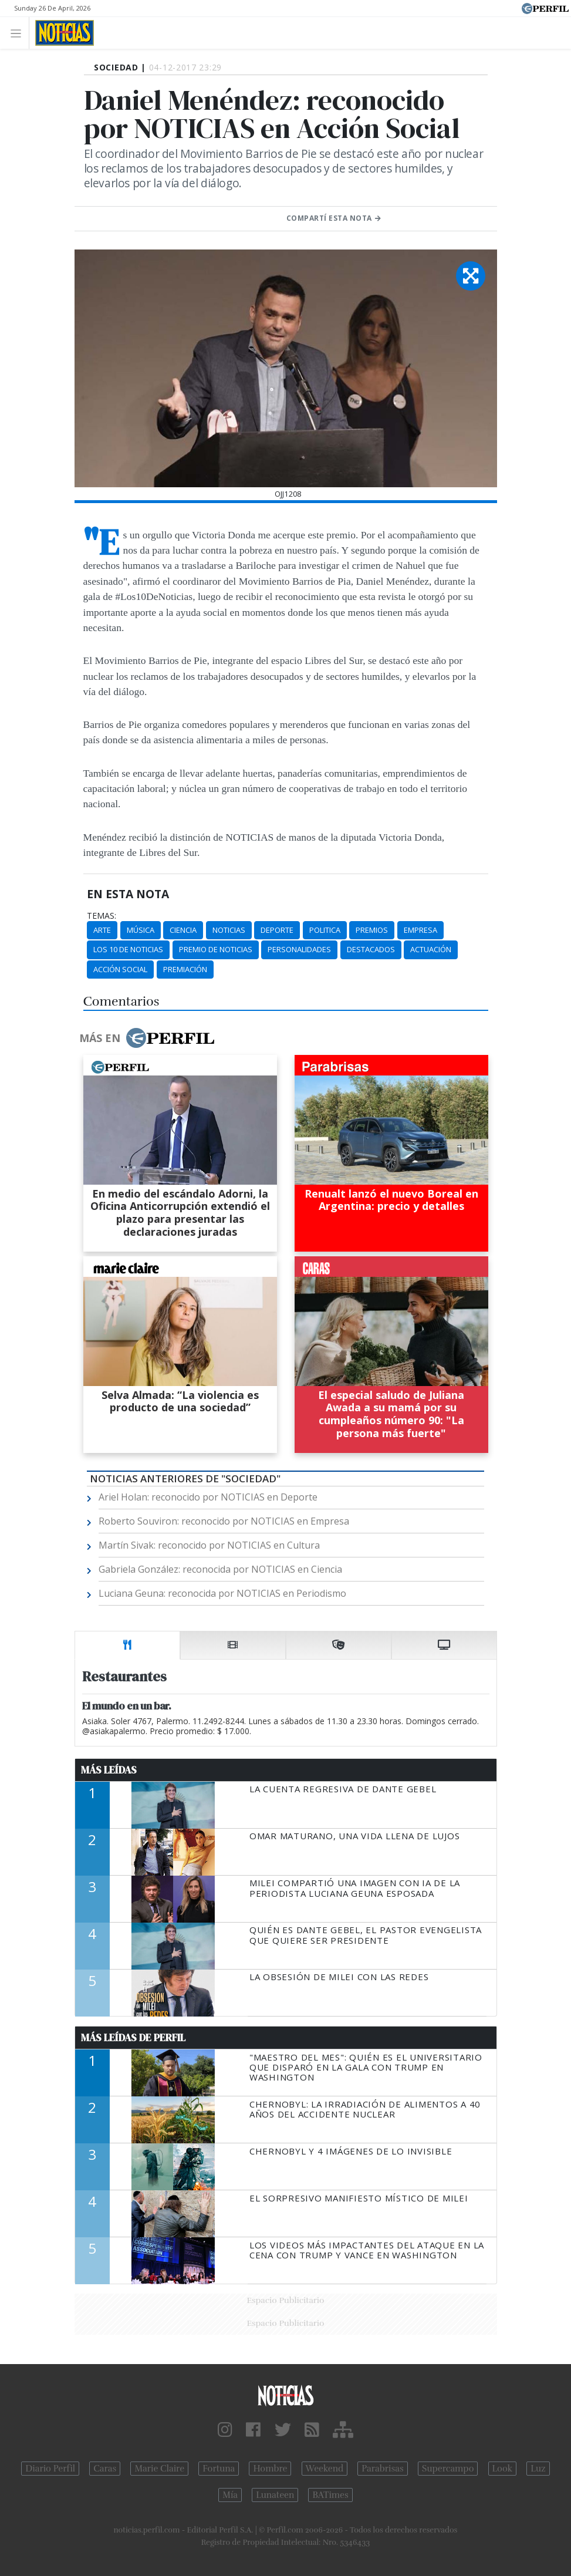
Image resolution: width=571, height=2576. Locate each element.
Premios (372, 930)
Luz (538, 2468)
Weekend (325, 2468)
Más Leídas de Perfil (133, 2038)
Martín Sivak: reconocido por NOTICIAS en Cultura (209, 1545)
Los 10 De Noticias (128, 949)
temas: (101, 916)
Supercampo (448, 2468)
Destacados (371, 949)
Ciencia (183, 930)
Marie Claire (159, 2468)
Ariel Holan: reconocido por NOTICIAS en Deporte (208, 1497)
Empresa (420, 930)
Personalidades (299, 949)
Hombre (270, 2468)
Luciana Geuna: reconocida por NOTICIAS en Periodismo (222, 1593)
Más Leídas (109, 1770)
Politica (324, 930)
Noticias (228, 930)
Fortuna (218, 2468)
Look (502, 2468)
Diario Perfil (50, 2468)
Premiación (185, 969)
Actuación (430, 949)
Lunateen (275, 2495)
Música (140, 930)
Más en (146, 1038)
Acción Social (120, 969)
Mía (230, 2495)
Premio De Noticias (215, 949)
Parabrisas (382, 2468)
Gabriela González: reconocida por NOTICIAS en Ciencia (220, 1569)
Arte (102, 930)
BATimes (330, 2495)
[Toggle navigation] (19, 32)
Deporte (277, 930)
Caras (104, 2468)
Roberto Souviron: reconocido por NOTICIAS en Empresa (224, 1521)
